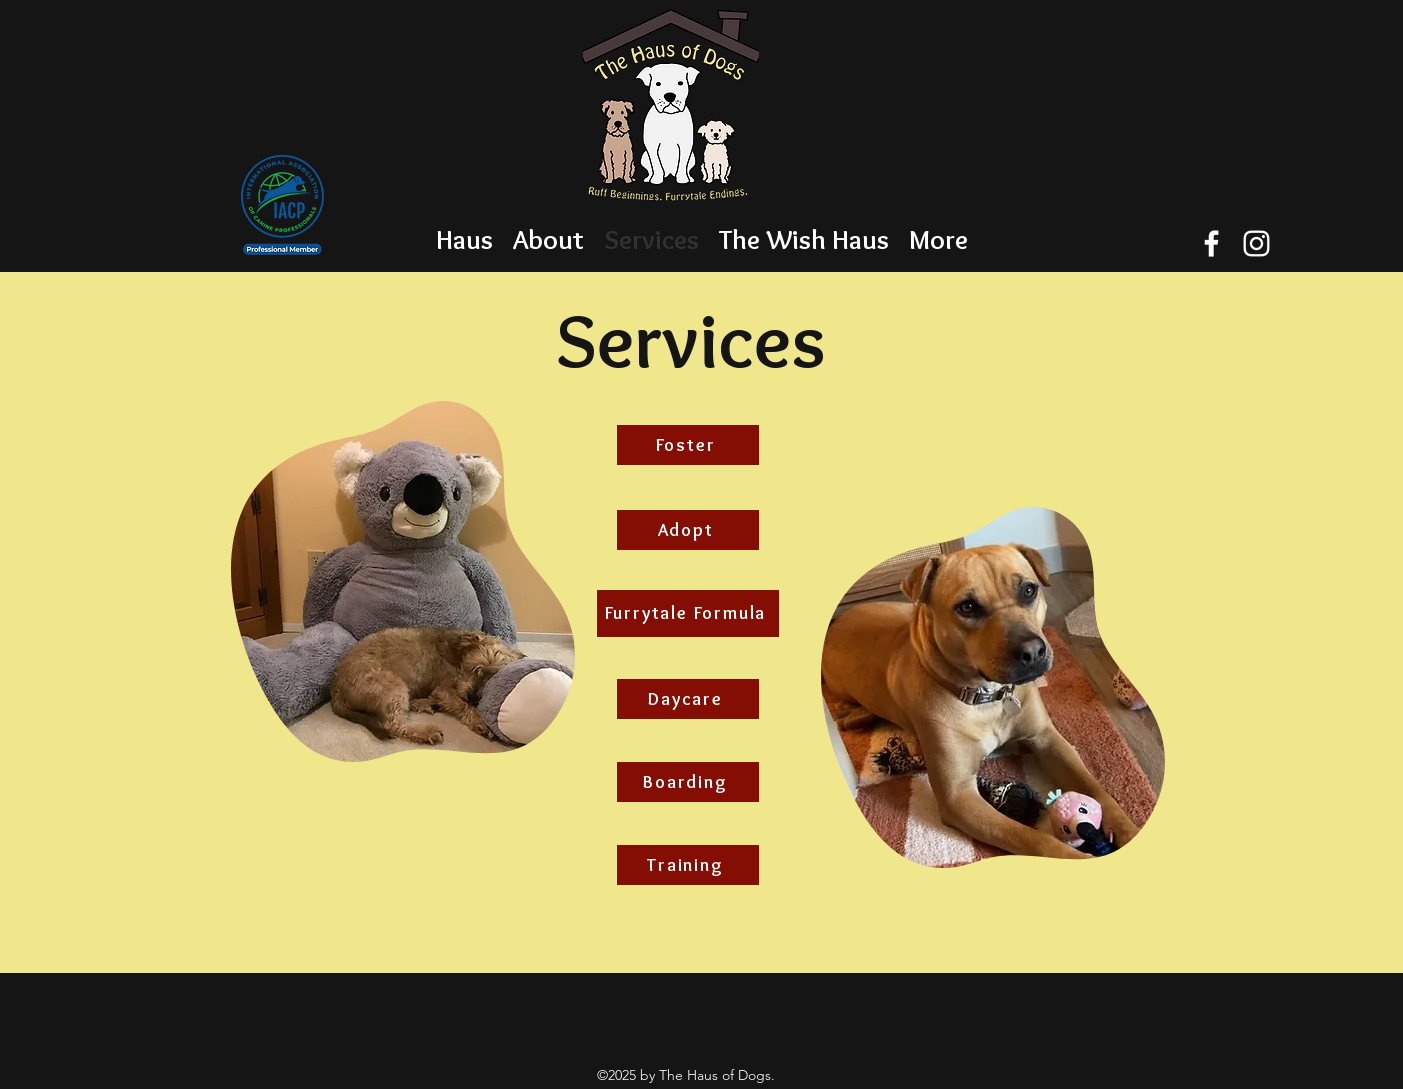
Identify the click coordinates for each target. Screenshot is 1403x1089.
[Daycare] (688, 699)
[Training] (688, 865)
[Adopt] (688, 530)
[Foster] (688, 445)
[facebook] (1211, 243)
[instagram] (1256, 243)
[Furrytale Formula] (688, 613)
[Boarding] (688, 782)
